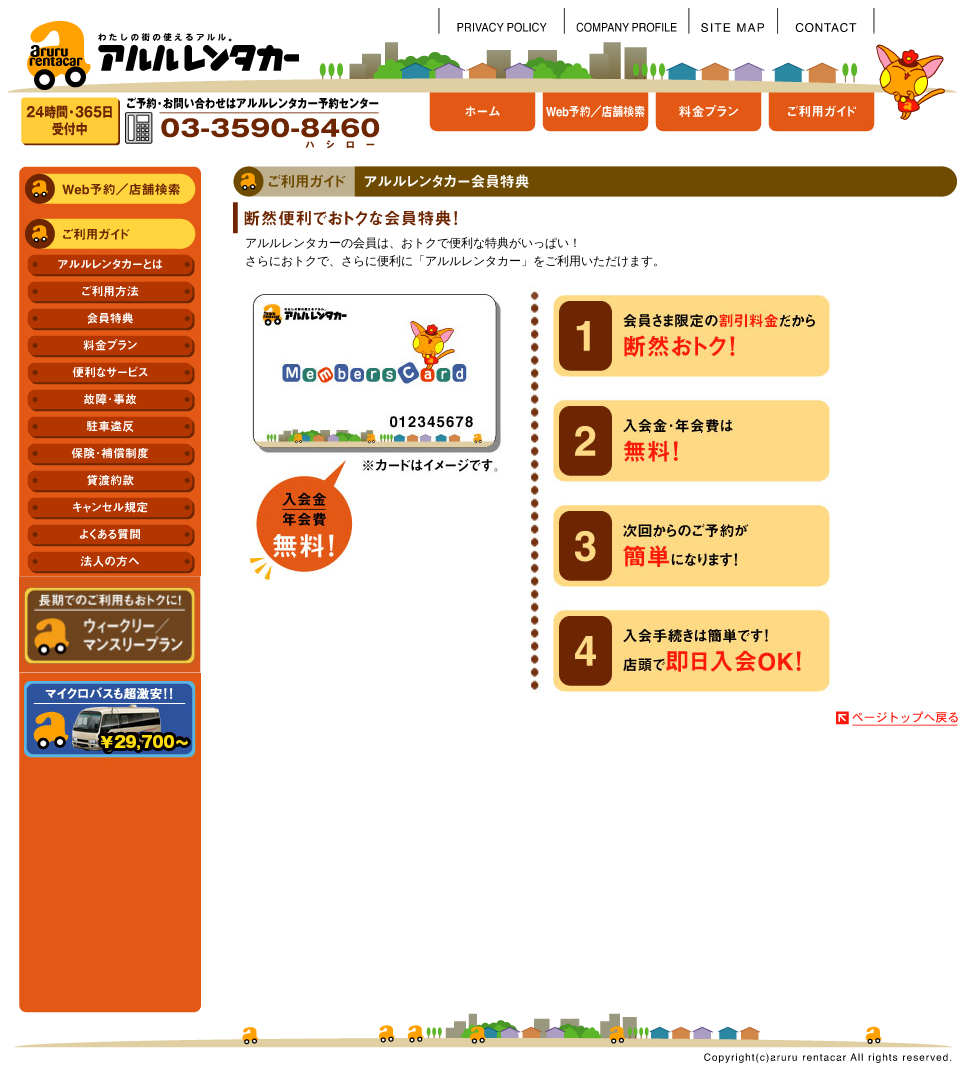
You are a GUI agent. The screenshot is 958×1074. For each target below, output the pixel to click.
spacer (915, 20)
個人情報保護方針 (501, 20)
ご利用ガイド (822, 120)
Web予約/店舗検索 (599, 120)
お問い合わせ (825, 20)
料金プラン (712, 120)
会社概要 (626, 20)
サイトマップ (732, 20)
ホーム (485, 120)
